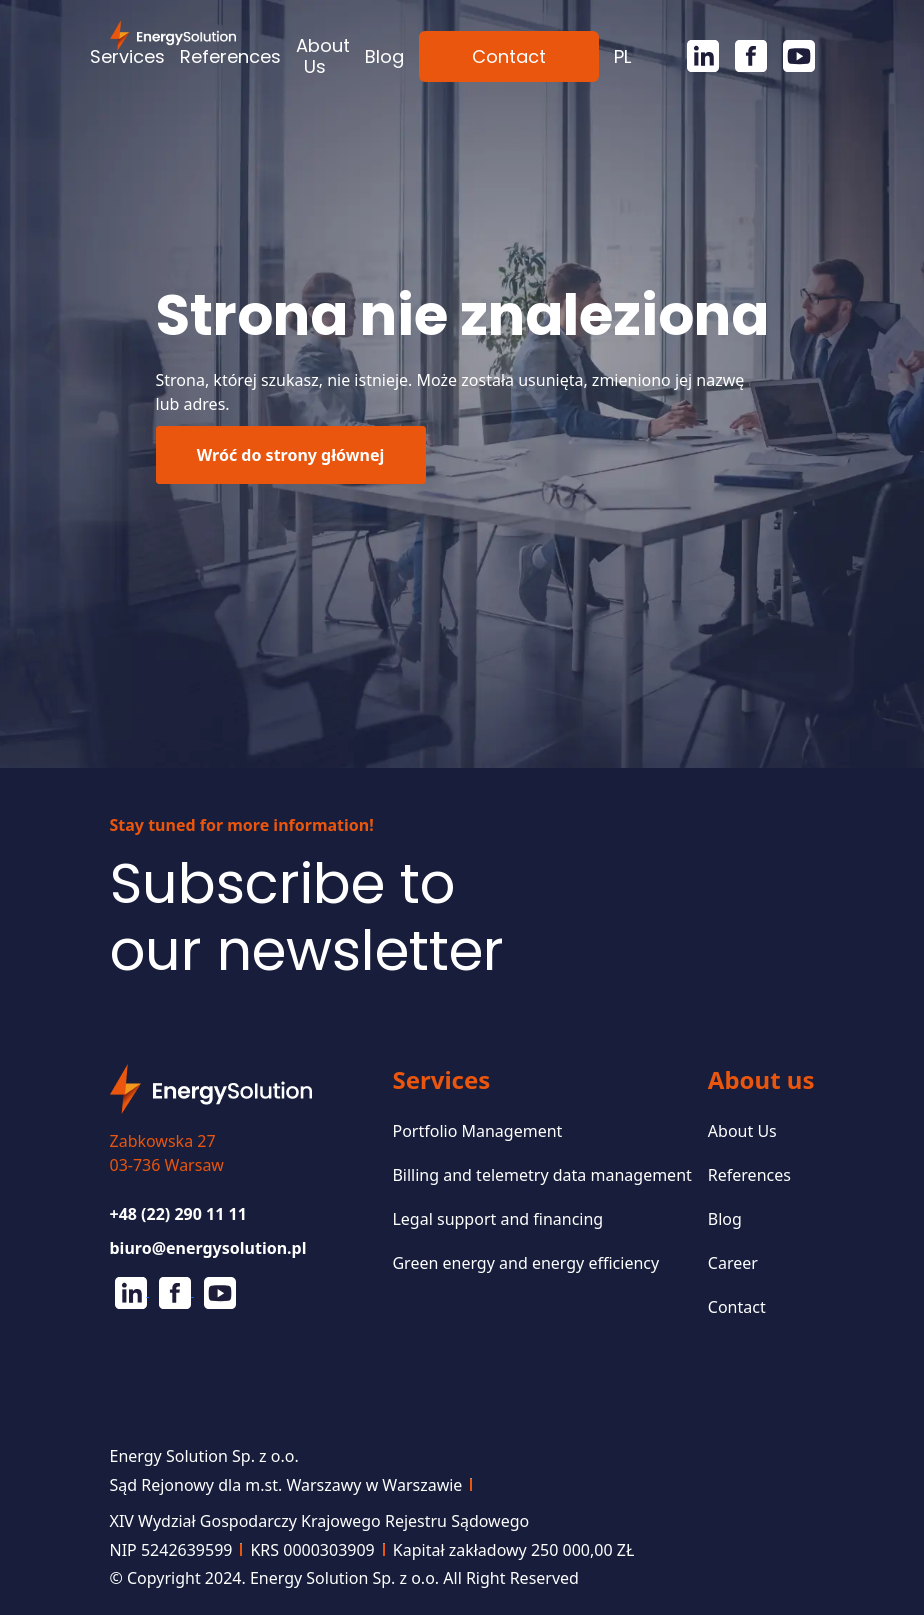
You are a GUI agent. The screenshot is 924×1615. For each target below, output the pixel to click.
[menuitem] (622, 56)
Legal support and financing (497, 1219)
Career (733, 1263)
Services (127, 56)
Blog (384, 56)
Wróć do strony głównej (290, 455)
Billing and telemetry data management (541, 1175)
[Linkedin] (695, 56)
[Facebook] (743, 56)
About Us (323, 56)
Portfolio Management (477, 1131)
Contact (509, 56)
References (230, 56)
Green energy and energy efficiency (525, 1263)
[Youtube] (791, 56)
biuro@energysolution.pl (208, 1248)
